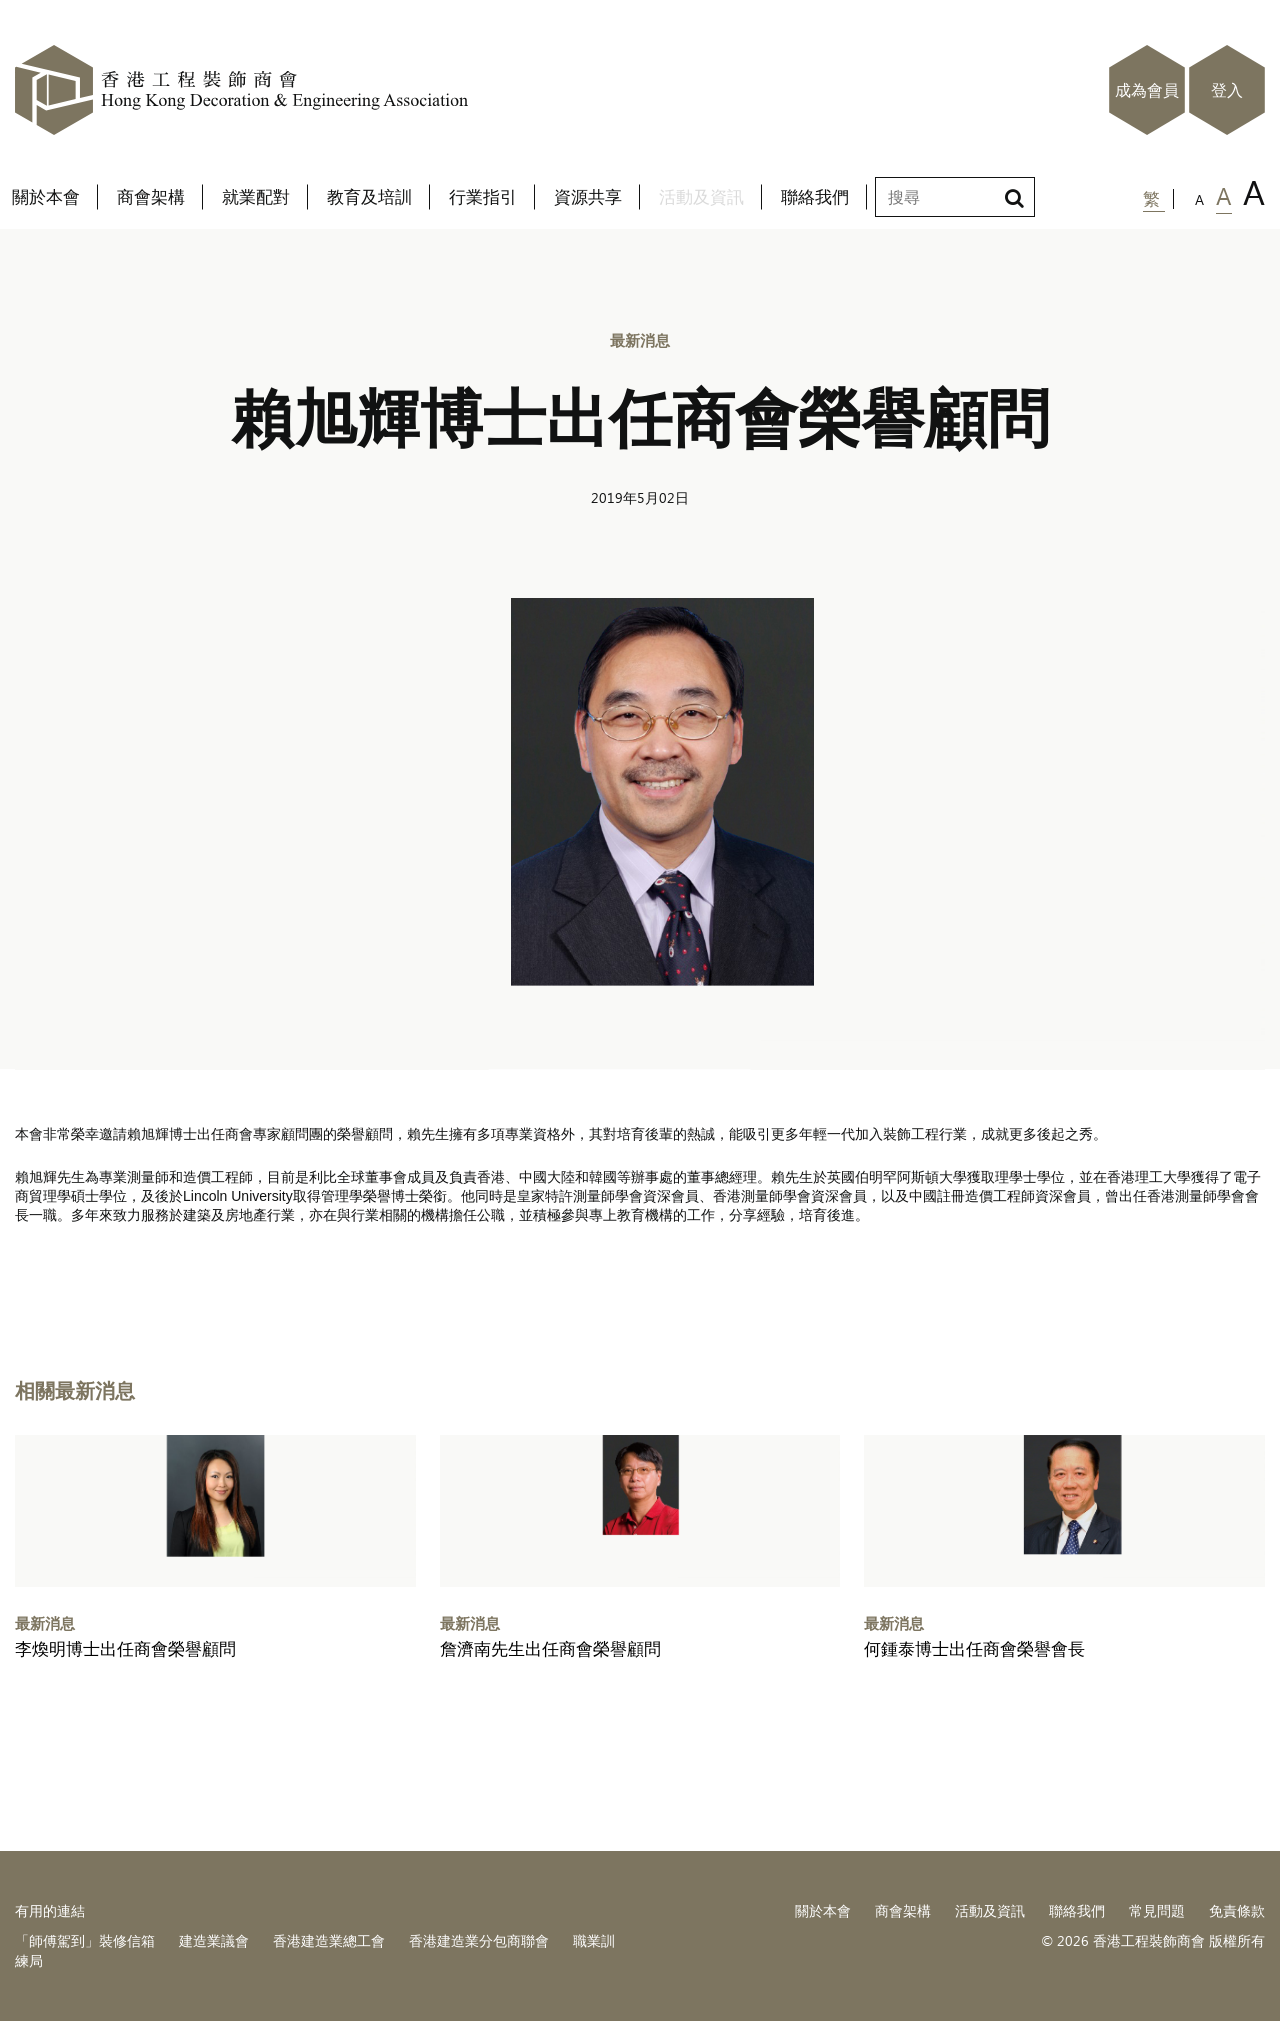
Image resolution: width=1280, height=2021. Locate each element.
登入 (1227, 90)
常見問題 (1157, 1910)
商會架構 (903, 1910)
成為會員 (1147, 90)
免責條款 (1237, 1910)
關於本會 (823, 1910)
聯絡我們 (1077, 1910)
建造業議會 (214, 1940)
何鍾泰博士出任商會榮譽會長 (974, 1648)
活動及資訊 (990, 1910)
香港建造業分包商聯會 (479, 1940)
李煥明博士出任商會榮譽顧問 (125, 1648)
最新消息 (640, 339)
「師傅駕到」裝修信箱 (85, 1940)
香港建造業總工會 (329, 1940)
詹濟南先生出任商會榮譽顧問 (550, 1648)
